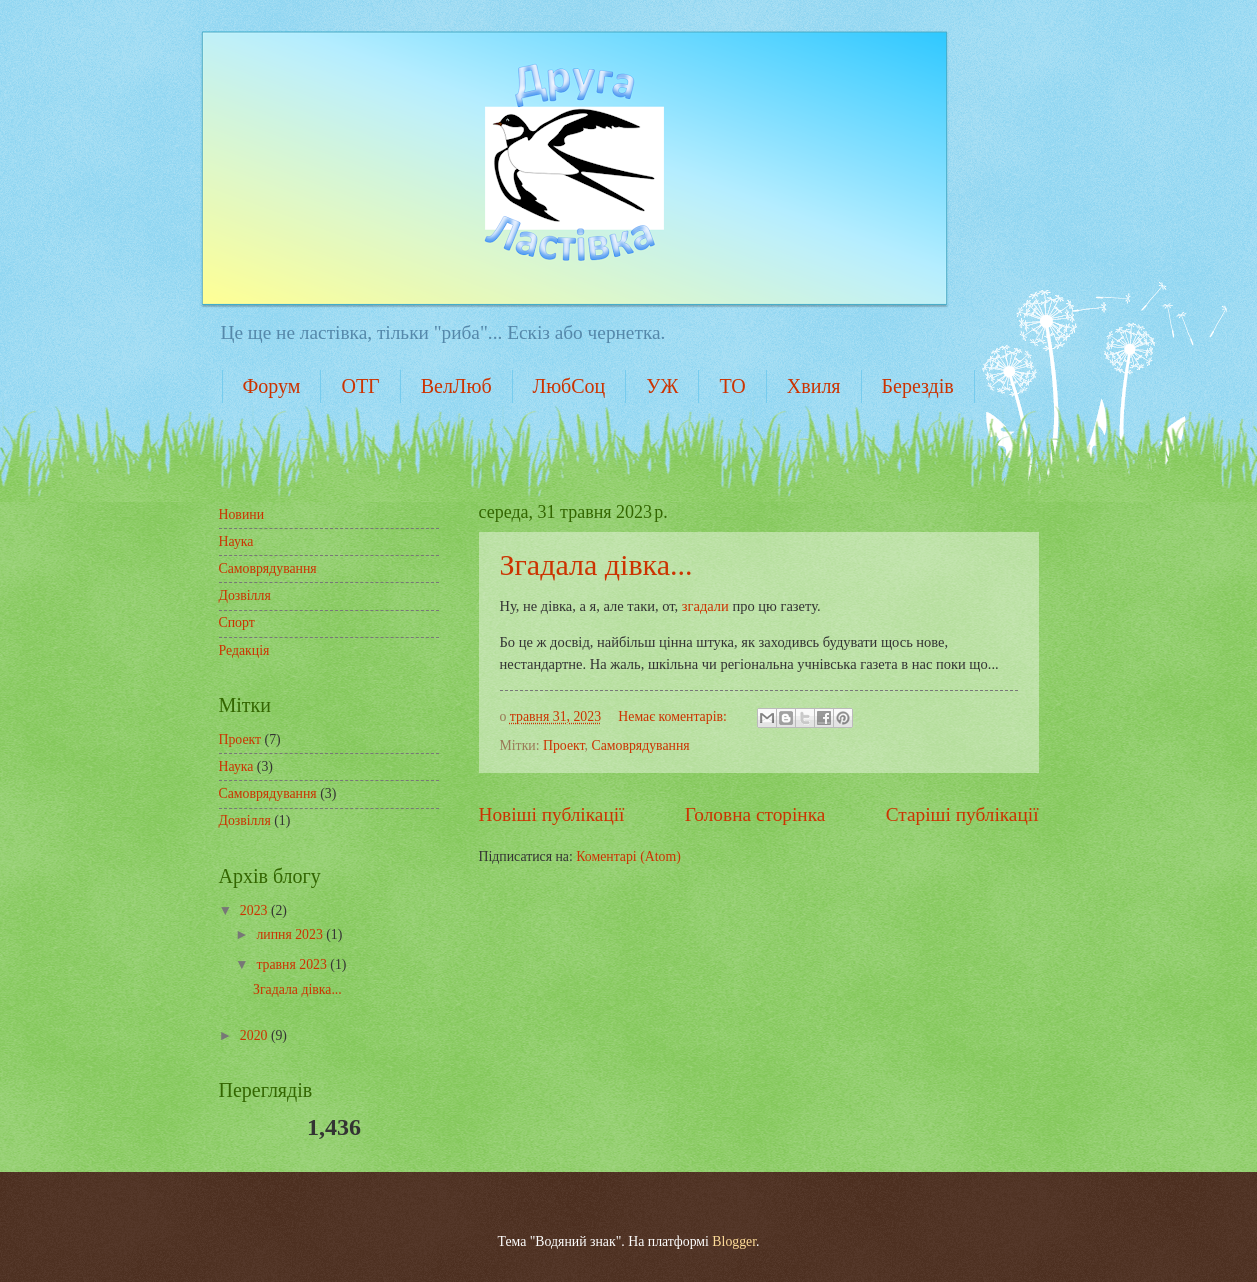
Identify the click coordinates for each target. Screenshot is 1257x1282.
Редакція (244, 650)
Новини (242, 514)
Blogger (734, 1241)
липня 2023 (291, 934)
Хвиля (814, 386)
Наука (236, 541)
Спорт (237, 622)
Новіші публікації (552, 814)
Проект (564, 745)
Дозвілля (245, 595)
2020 (255, 1035)
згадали (705, 606)
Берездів (918, 386)
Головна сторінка (755, 814)
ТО (732, 386)
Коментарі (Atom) (628, 856)
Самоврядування (640, 745)
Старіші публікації (962, 814)
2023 (255, 910)
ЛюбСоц (569, 386)
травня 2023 (293, 964)
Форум (272, 386)
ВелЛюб (456, 386)
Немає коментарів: (674, 716)
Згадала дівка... (596, 564)
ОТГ (360, 386)
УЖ (662, 386)
